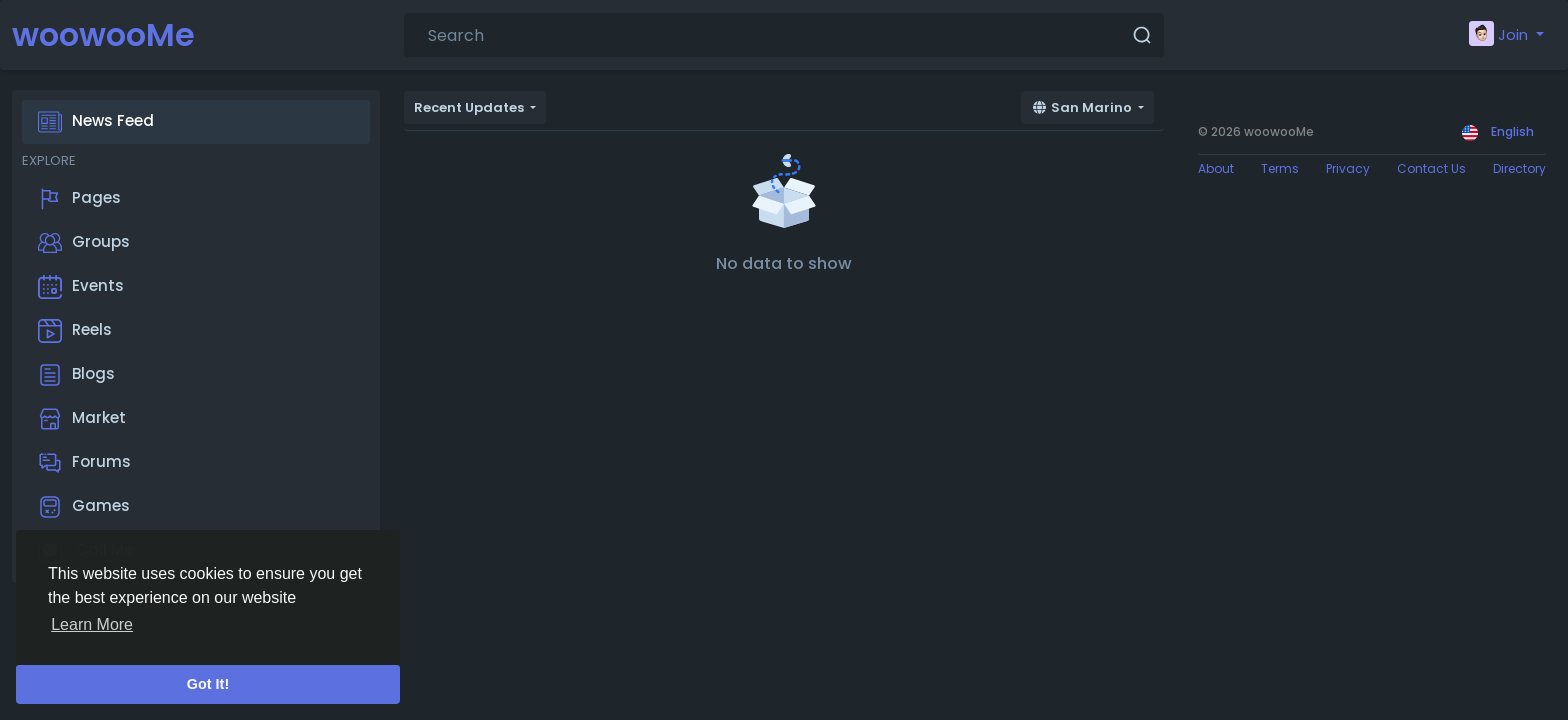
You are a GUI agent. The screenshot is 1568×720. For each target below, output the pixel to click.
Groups (84, 243)
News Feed (96, 122)
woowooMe (103, 34)
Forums (84, 463)
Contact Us (1431, 168)
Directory (1519, 168)
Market (82, 419)
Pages (79, 199)
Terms (1280, 168)
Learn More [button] (92, 624)
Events (81, 287)
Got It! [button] (208, 684)
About (1216, 168)
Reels (75, 331)
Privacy (1348, 168)
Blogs (76, 375)
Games (84, 507)
